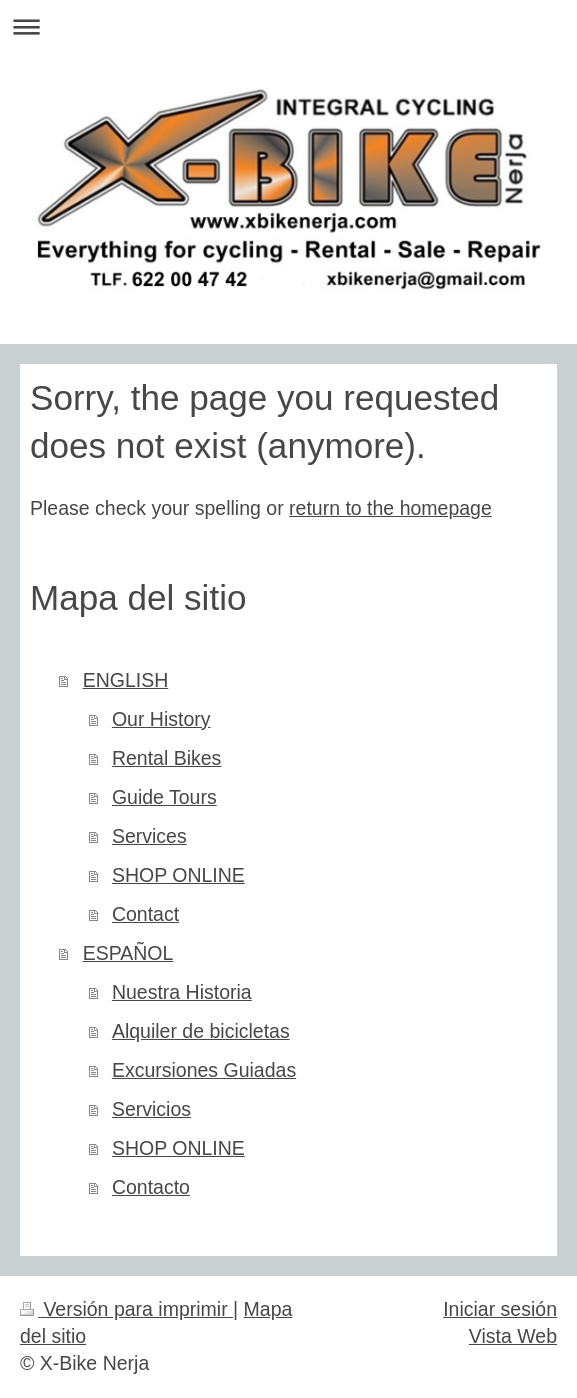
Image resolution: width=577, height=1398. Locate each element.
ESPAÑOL (128, 953)
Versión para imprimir (126, 1309)
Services (149, 836)
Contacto (151, 1187)
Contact (145, 914)
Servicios (151, 1109)
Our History (161, 719)
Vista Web (513, 1336)
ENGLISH (126, 680)
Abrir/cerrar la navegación (288, 26)
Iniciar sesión (500, 1309)
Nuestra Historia (182, 992)
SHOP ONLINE (178, 875)
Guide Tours (164, 797)
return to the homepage (390, 508)
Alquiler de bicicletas (201, 1031)
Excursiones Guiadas (204, 1070)
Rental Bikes (166, 758)
